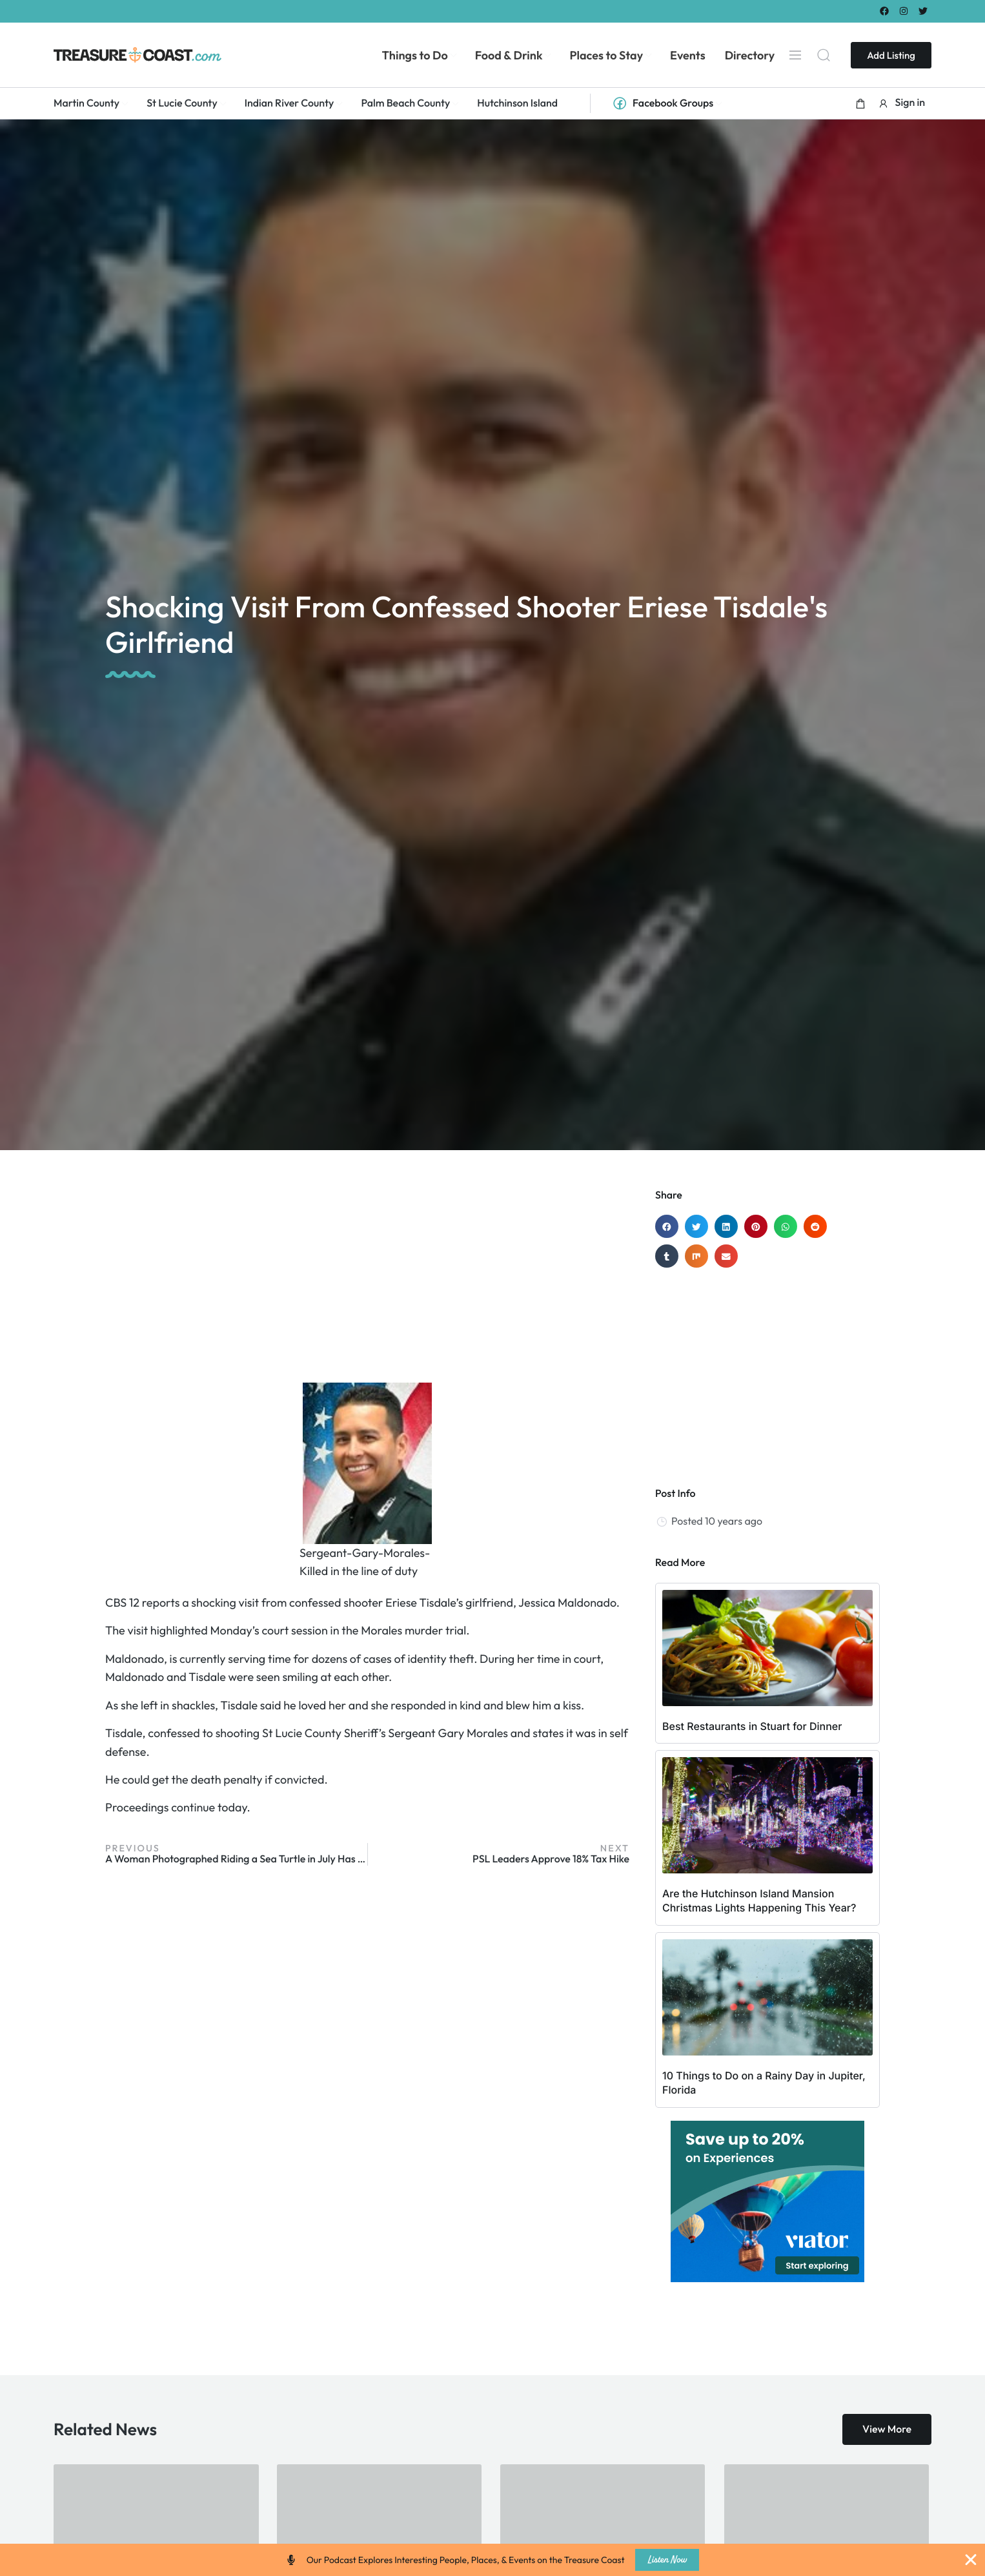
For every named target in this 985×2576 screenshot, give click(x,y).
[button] (860, 103)
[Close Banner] (971, 2560)
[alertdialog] (492, 2560)
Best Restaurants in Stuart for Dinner (752, 1726)
